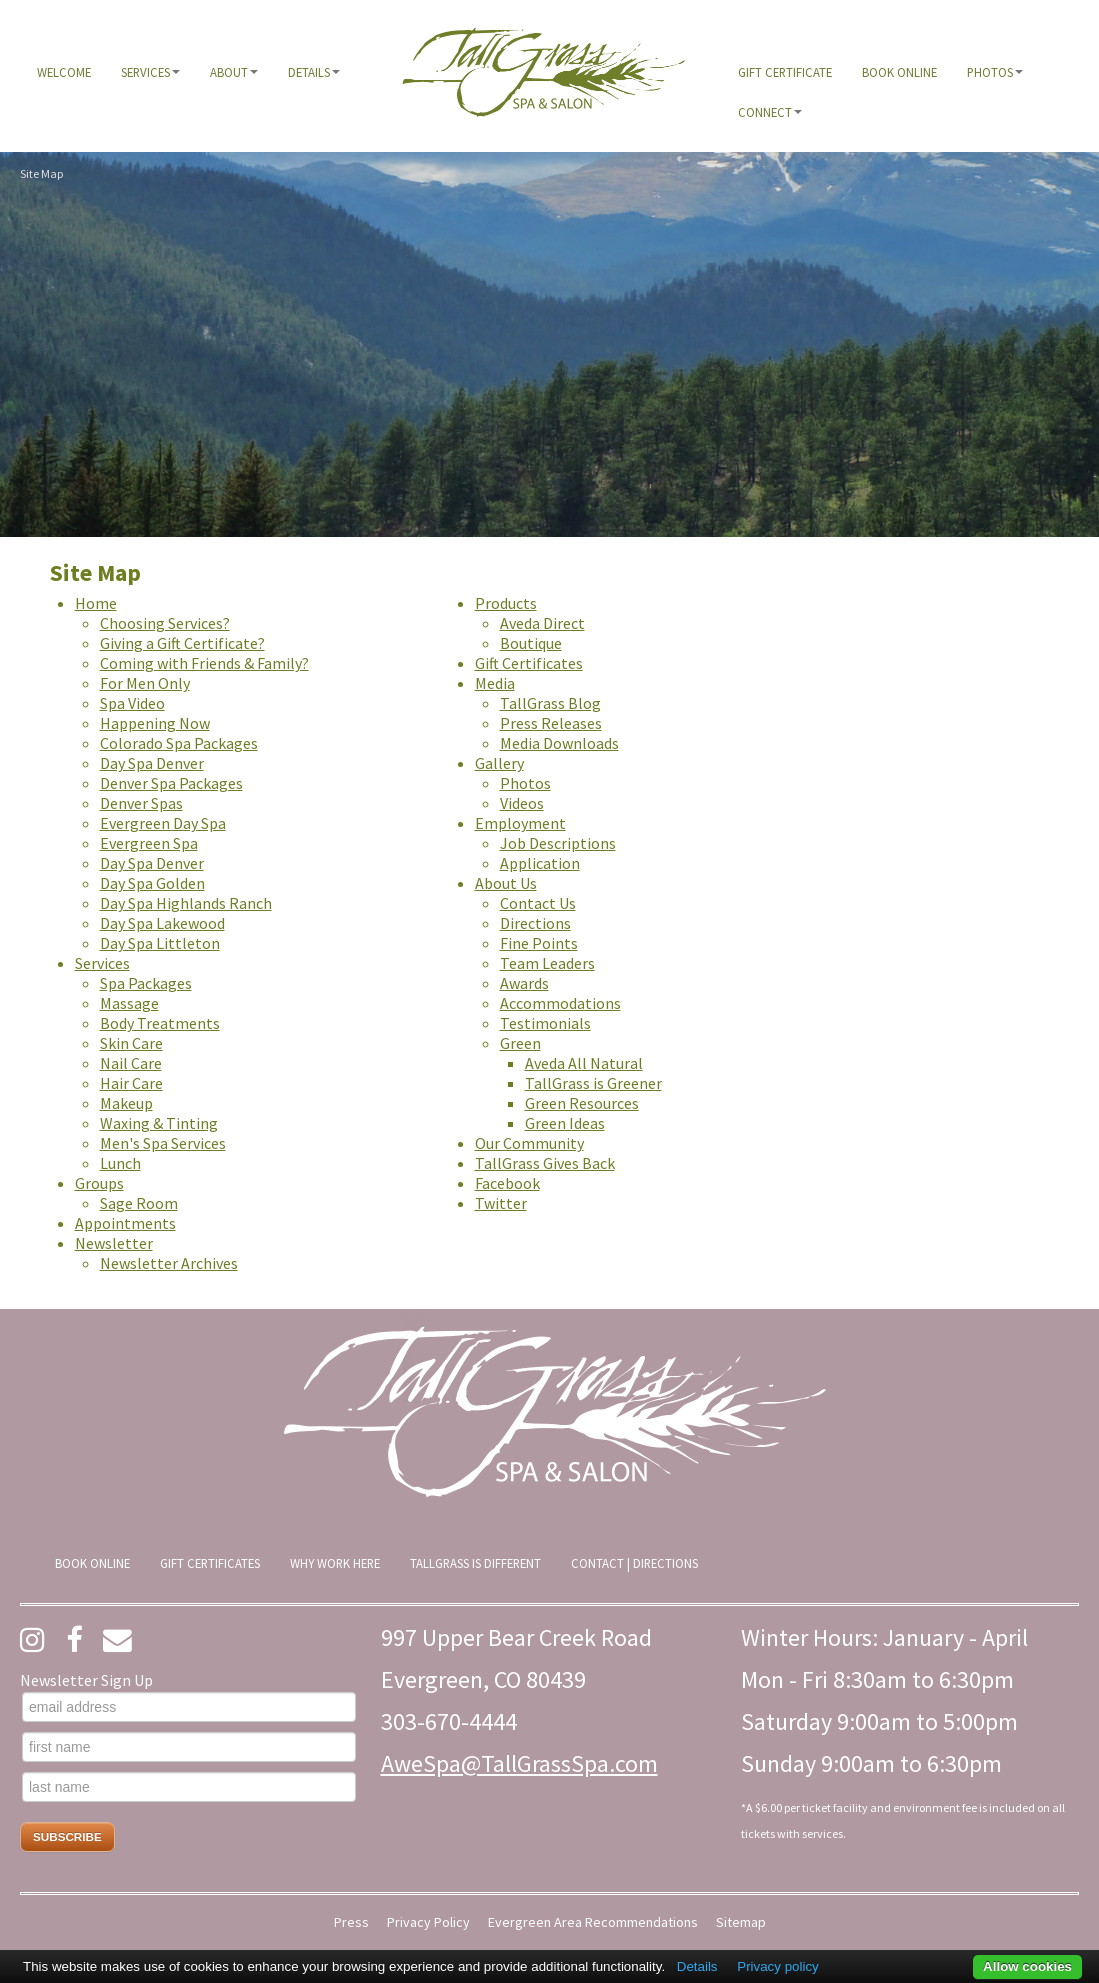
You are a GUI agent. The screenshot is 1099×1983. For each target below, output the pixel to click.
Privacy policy (777, 1966)
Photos (525, 783)
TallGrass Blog (550, 703)
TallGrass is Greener (593, 1083)
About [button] (234, 72)
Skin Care (131, 1043)
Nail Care (131, 1063)
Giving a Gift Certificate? (182, 643)
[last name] (189, 1787)
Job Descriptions (558, 843)
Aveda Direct (542, 623)
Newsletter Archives (169, 1263)
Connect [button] (770, 112)
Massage (129, 1003)
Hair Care (131, 1083)
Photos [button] (995, 72)
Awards (524, 983)
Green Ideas (565, 1123)
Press (351, 1922)
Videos (522, 803)
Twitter (501, 1203)
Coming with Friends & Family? (204, 663)
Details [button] (314, 72)
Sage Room (139, 1203)
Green (520, 1043)
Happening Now (155, 723)
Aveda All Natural (584, 1063)
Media (495, 683)
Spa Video (132, 703)
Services (102, 963)
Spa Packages (146, 983)
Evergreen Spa (149, 843)
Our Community (529, 1143)
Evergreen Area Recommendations (593, 1922)
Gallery (499, 763)
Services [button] (150, 72)
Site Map (41, 173)
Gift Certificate (785, 72)
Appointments (125, 1223)
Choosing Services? (165, 623)
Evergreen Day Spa (163, 823)
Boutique (531, 643)
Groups (99, 1183)
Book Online (899, 72)
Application (540, 863)
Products (506, 603)
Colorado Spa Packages (179, 743)
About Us (506, 883)
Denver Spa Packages (171, 783)
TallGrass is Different (475, 1563)
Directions (535, 923)
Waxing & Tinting (159, 1123)
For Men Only (145, 683)
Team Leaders (547, 963)
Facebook (507, 1183)
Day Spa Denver (152, 763)
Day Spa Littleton (160, 943)
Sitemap (741, 1922)
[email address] (189, 1707)
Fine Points (539, 943)
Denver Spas (141, 803)
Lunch (120, 1163)
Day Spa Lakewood (162, 923)
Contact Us (538, 903)
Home (96, 603)
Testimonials (545, 1023)
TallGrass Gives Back (545, 1163)
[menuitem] (64, 72)
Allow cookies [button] (1027, 1966)
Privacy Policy (428, 1922)
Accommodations (560, 1003)
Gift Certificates (529, 663)
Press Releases (551, 723)
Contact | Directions (634, 1563)
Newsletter (114, 1243)
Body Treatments (160, 1023)
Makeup (126, 1103)
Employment (520, 823)
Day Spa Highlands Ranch (186, 903)
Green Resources (582, 1103)
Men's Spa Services (163, 1143)
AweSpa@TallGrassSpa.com (519, 1763)
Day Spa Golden (152, 883)
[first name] (189, 1747)
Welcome (64, 72)
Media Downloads (559, 743)
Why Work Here (335, 1563)
